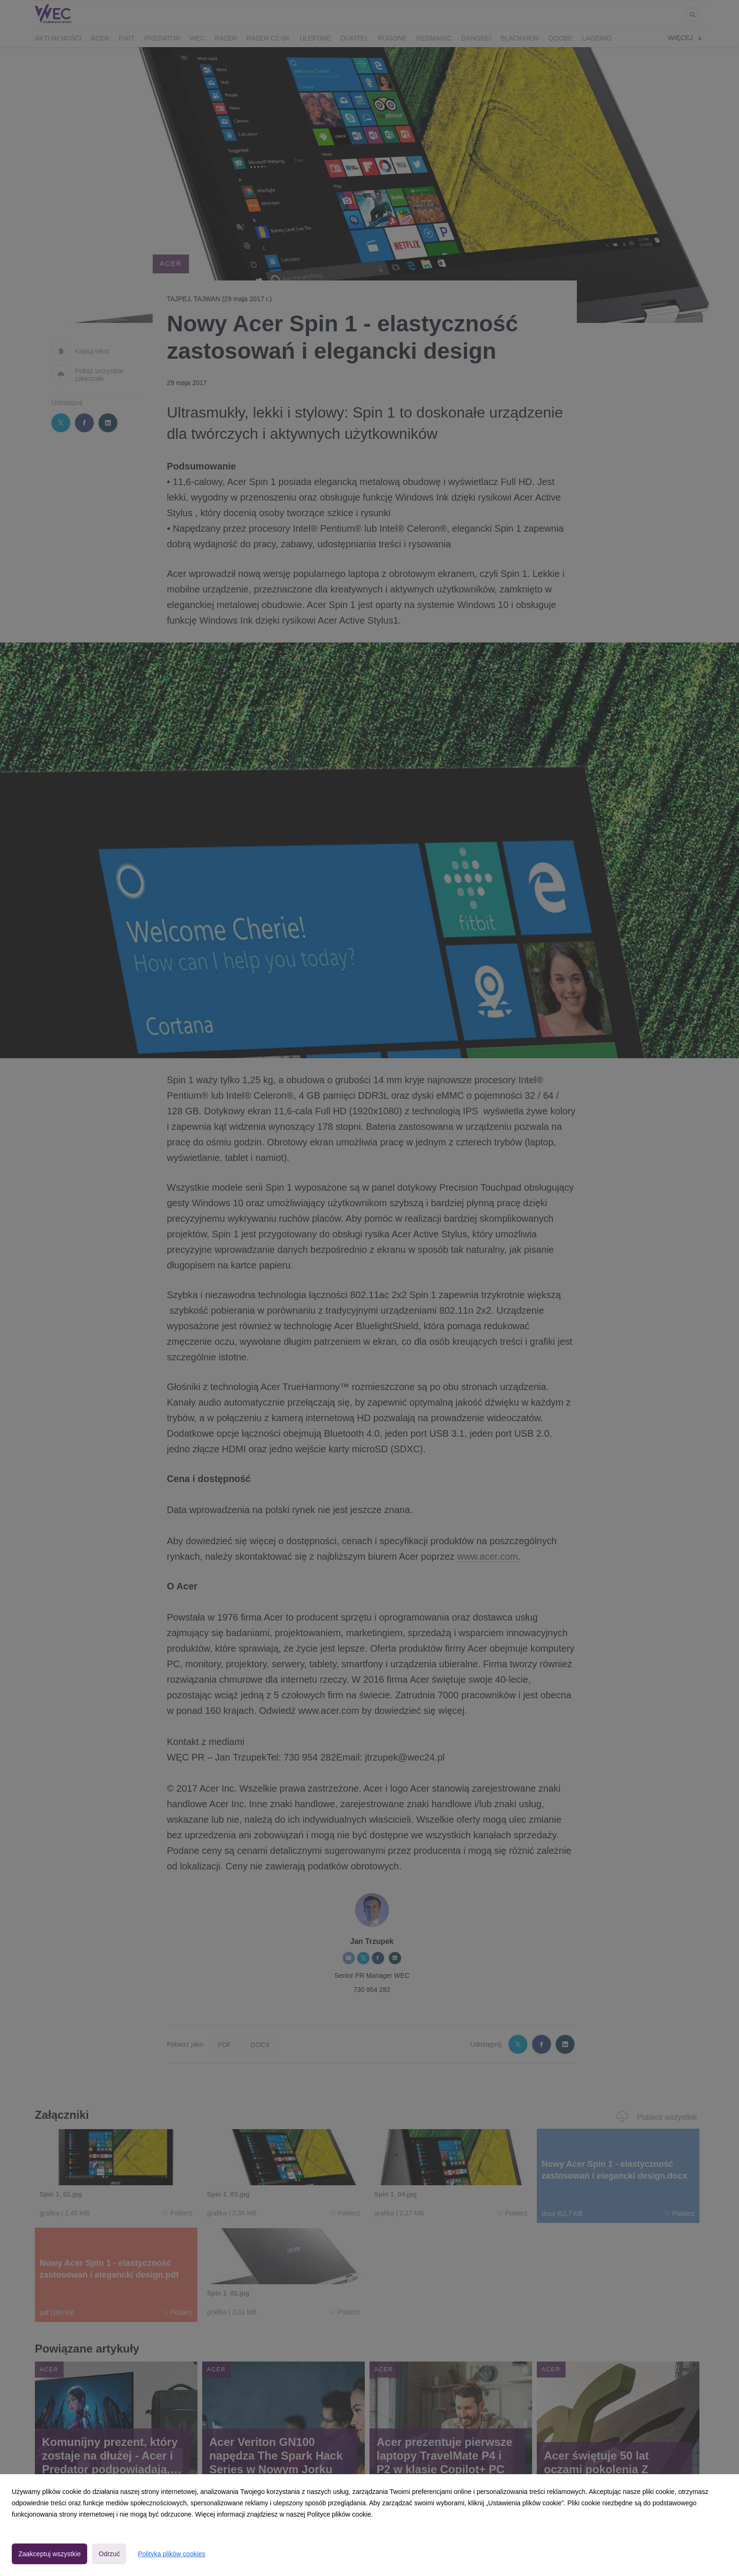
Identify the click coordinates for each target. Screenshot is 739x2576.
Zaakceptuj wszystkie (49, 2554)
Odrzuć (109, 2554)
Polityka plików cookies (171, 2554)
